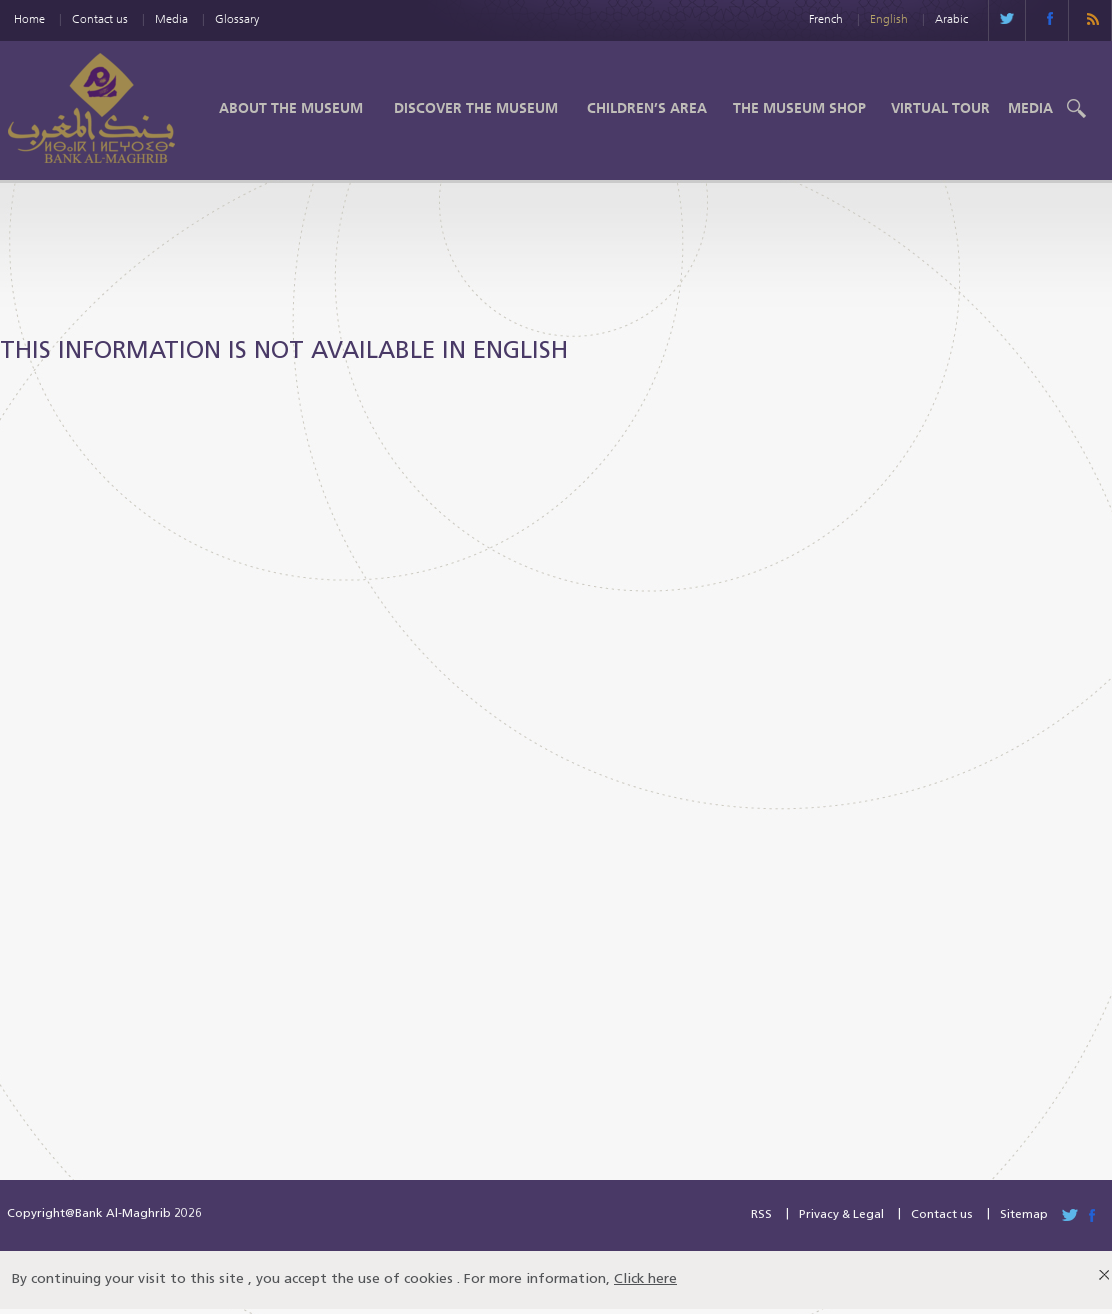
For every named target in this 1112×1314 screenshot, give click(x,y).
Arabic (951, 18)
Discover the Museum (476, 108)
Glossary (237, 18)
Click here (645, 1279)
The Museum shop (799, 108)
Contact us (100, 18)
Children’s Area (647, 108)
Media (171, 18)
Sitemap (1024, 1215)
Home (29, 18)
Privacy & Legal (841, 1215)
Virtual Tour (940, 108)
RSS (761, 1215)
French (826, 18)
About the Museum (291, 108)
